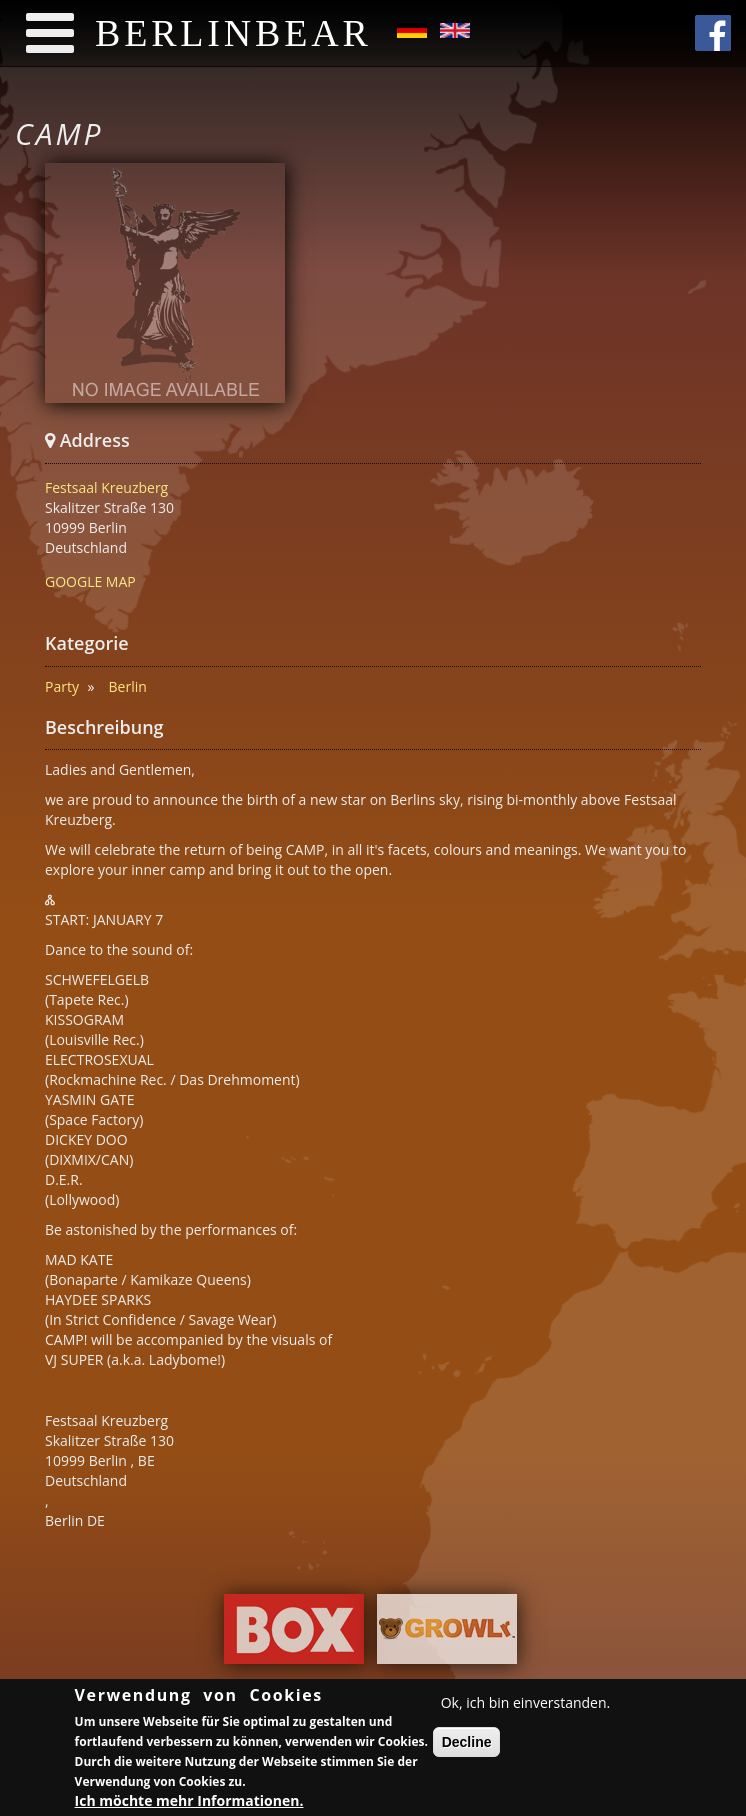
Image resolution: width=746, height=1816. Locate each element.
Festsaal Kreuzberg (106, 487)
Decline (467, 1745)
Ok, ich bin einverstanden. (526, 1705)
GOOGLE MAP (90, 581)
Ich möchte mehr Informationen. (189, 1803)
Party (62, 686)
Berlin (128, 686)
